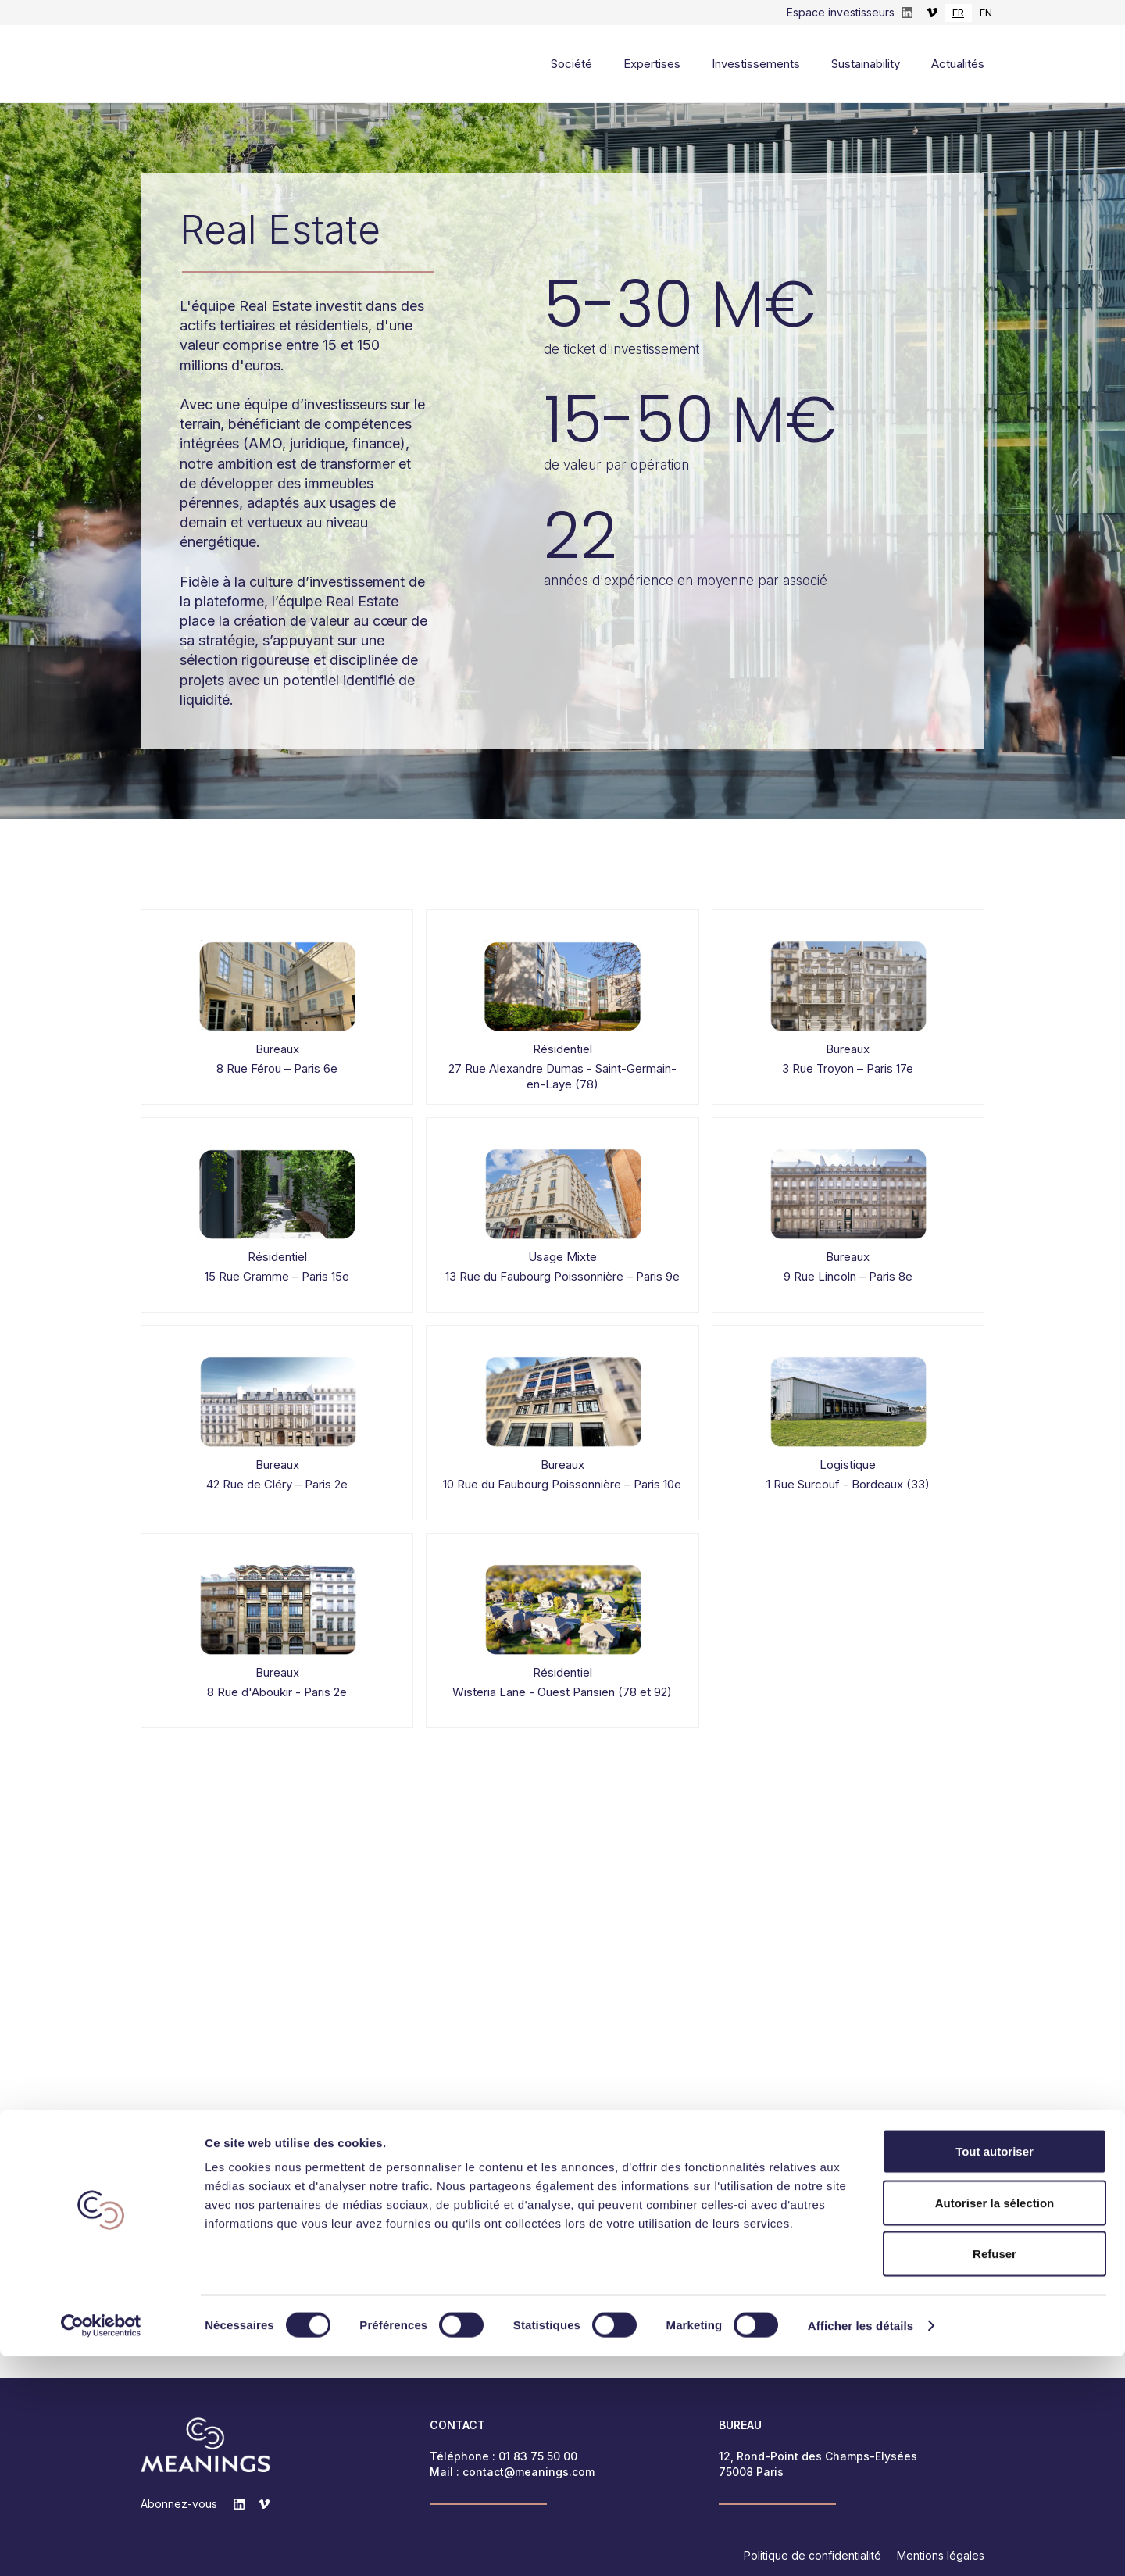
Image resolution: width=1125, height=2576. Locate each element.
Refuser (994, 2473)
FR (958, 12)
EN (986, 12)
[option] (986, 13)
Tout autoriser (994, 2371)
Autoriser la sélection (995, 2422)
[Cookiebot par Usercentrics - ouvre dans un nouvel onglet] (101, 2545)
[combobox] (958, 13)
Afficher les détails (860, 2545)
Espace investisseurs (841, 12)
